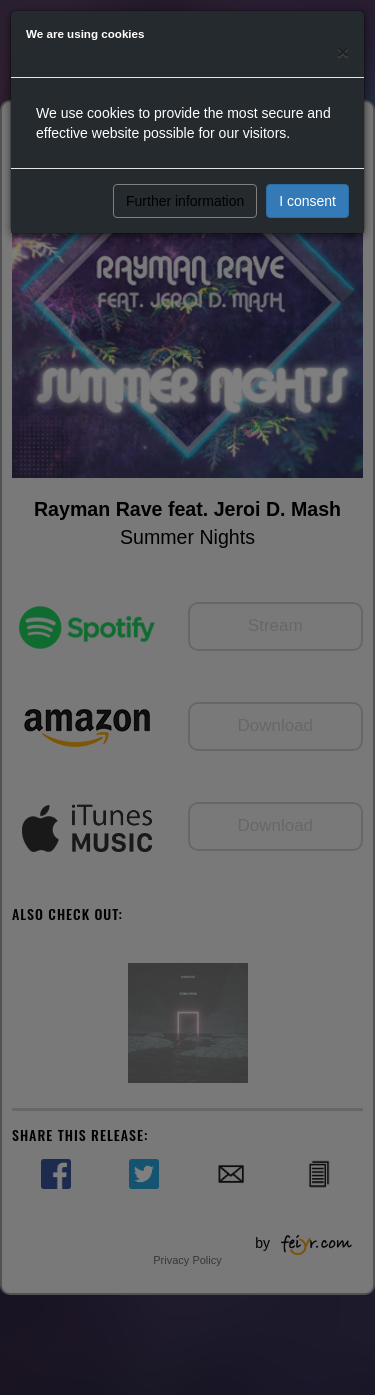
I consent (307, 201)
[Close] (343, 51)
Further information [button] (185, 201)
